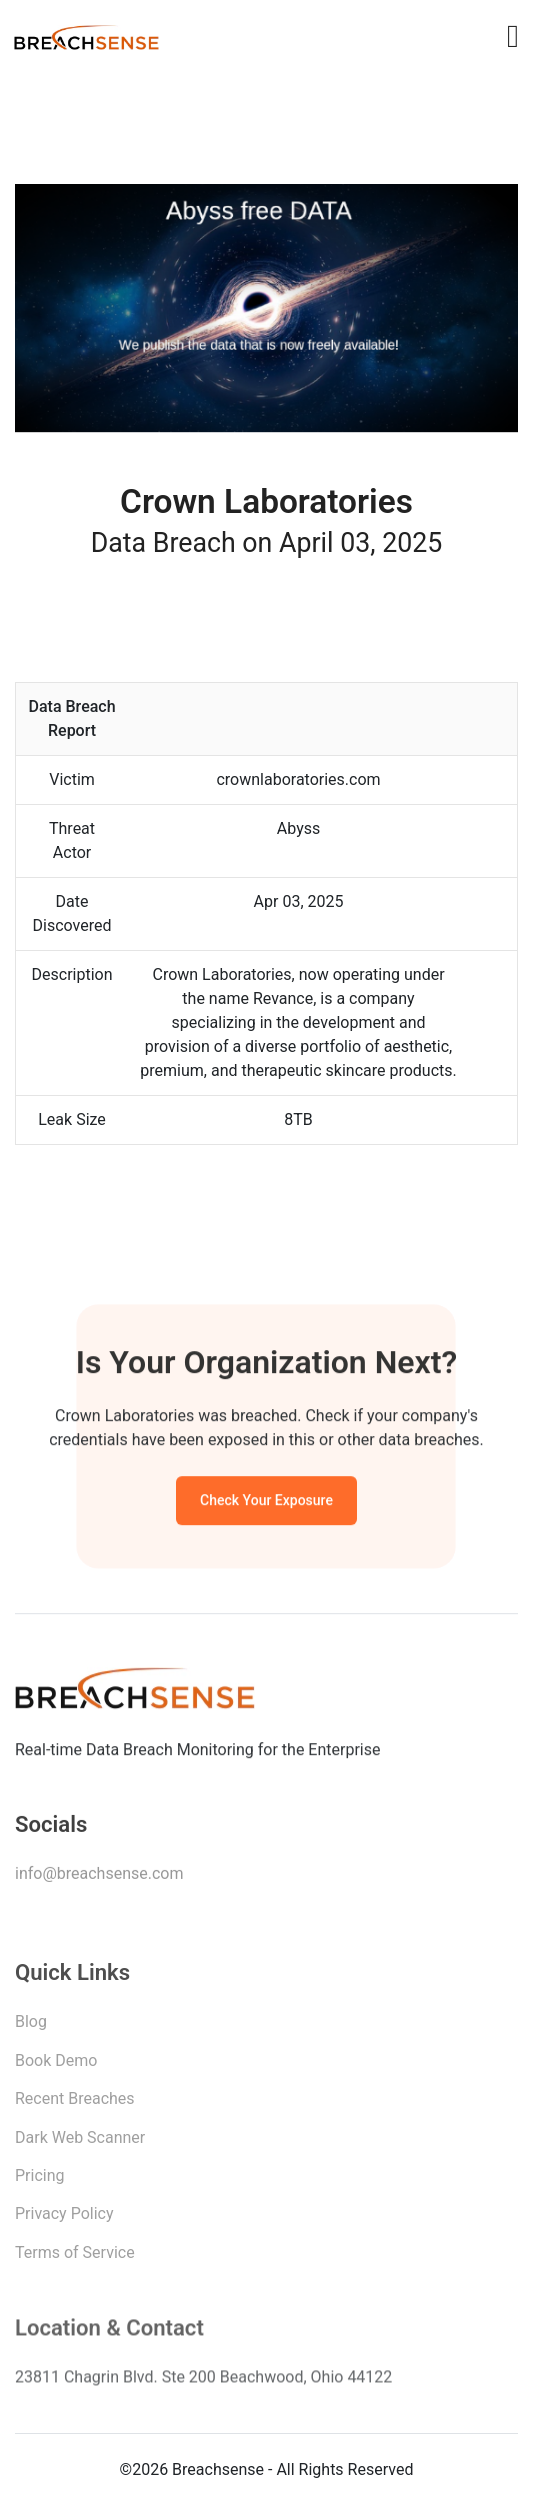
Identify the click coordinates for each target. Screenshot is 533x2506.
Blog (31, 2027)
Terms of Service (75, 2258)
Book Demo (56, 2066)
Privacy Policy (64, 2219)
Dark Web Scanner (80, 2143)
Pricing (40, 2181)
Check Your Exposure (266, 1503)
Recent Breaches (75, 2104)
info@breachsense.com (99, 1877)
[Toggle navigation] (513, 36)
